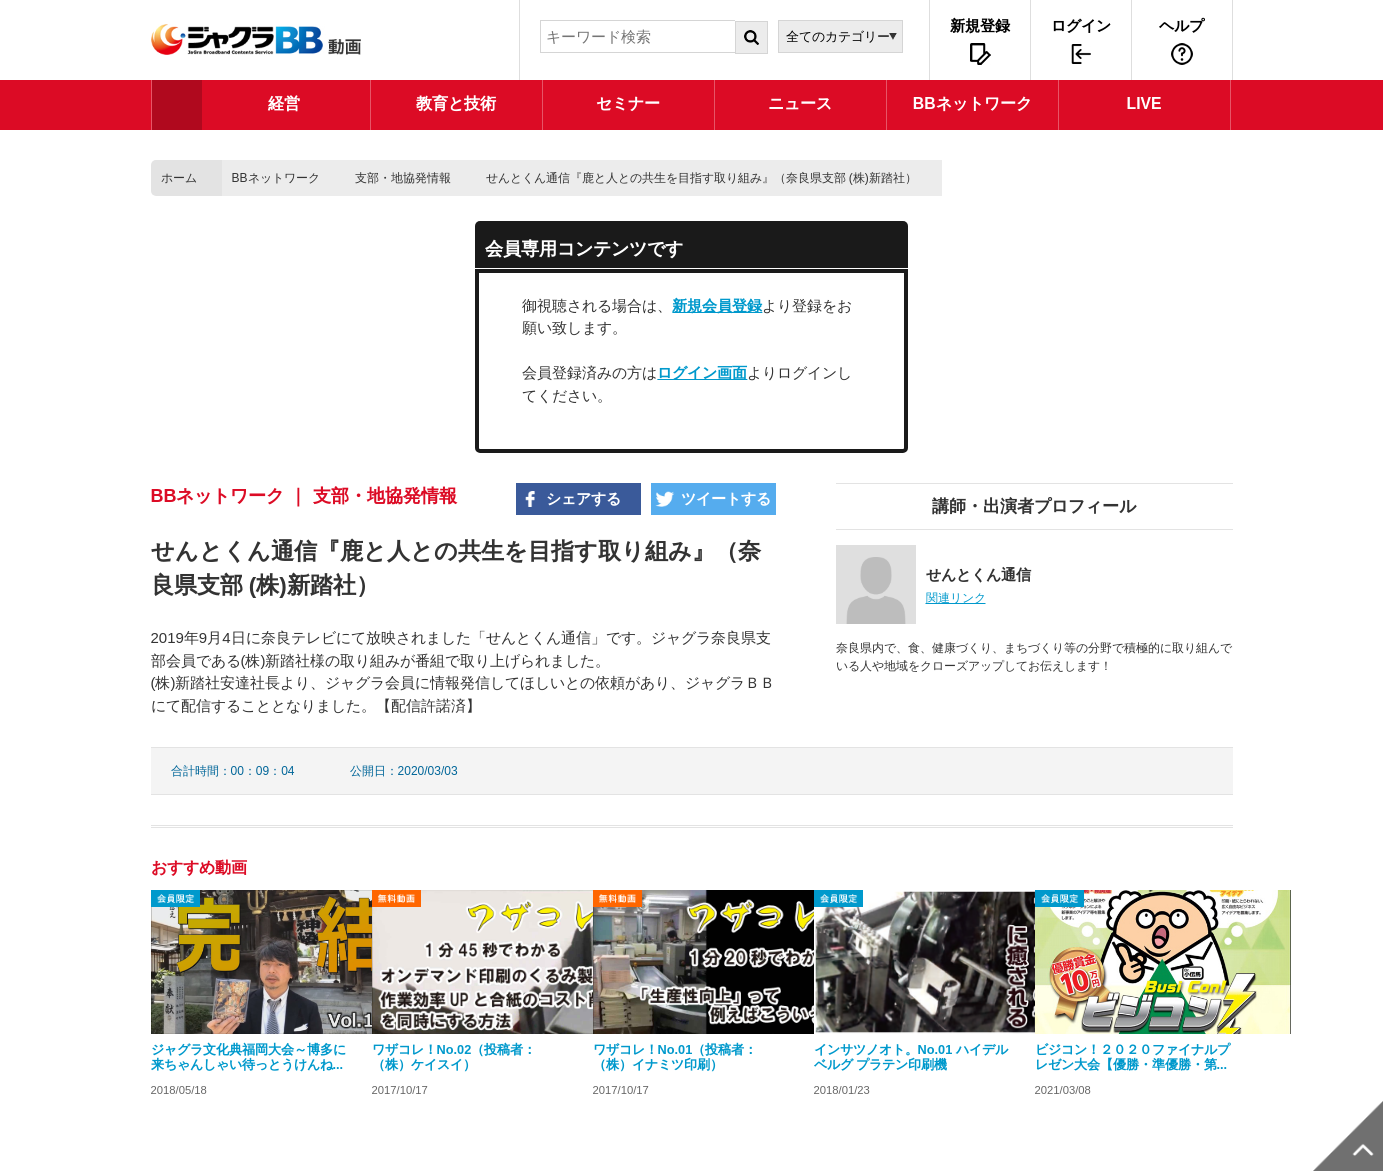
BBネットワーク (276, 178)
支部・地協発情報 (403, 178)
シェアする (583, 498)
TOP (177, 105)
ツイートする (726, 498)
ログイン (1081, 25)
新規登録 (980, 25)
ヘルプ (1181, 25)
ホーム (179, 178)
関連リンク (956, 598)
